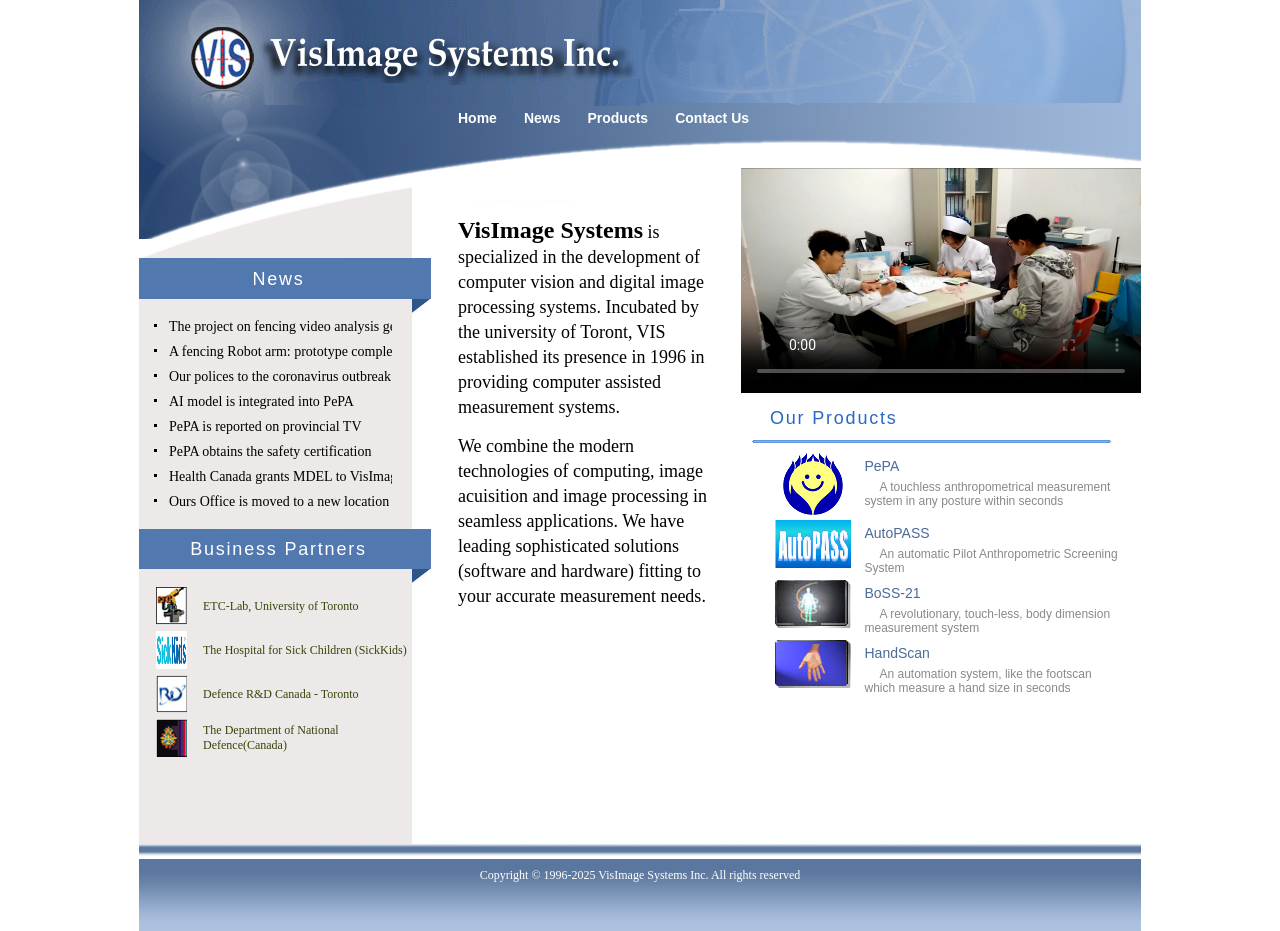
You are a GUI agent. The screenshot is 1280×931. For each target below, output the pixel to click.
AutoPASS (897, 533)
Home (477, 118)
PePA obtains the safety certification (270, 451)
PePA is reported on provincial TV (265, 426)
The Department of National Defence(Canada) (271, 737)
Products (617, 118)
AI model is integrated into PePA (261, 401)
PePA (882, 466)
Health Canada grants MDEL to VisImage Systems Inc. (323, 476)
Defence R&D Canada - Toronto (281, 694)
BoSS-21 (893, 593)
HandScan (897, 653)
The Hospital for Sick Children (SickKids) (305, 650)
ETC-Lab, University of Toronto (281, 606)
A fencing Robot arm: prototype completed (289, 351)
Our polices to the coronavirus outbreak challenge (308, 376)
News (542, 118)
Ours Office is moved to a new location (279, 501)
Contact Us (712, 118)
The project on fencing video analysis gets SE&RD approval (338, 326)
